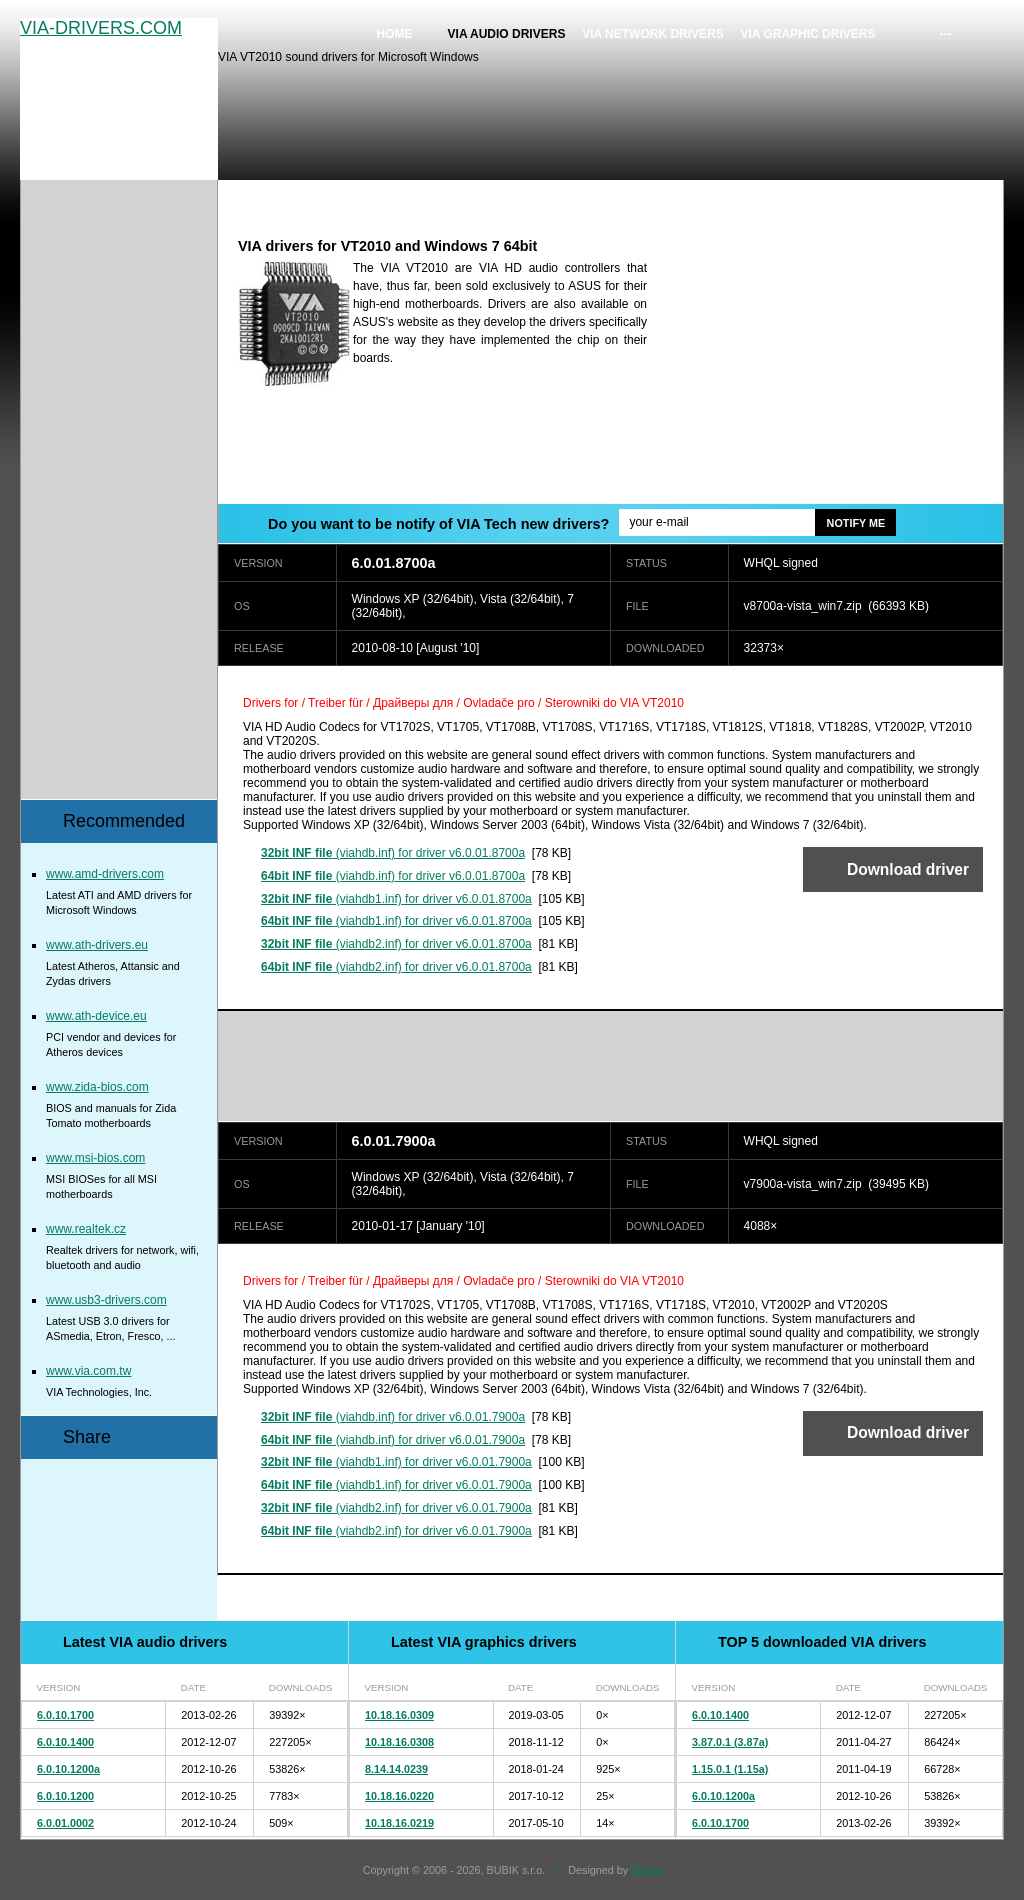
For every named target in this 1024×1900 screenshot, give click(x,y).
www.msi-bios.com (95, 1158)
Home (395, 34)
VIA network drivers (653, 34)
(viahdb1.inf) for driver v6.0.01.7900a (396, 1462)
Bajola (646, 1870)
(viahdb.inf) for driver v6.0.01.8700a (393, 853)
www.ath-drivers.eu (97, 945)
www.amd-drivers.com (105, 874)
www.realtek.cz (86, 1229)
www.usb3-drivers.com (106, 1300)
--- (946, 34)
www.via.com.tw (88, 1371)
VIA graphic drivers (808, 34)
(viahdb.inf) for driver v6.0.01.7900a (393, 1417)
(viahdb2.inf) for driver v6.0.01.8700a (396, 944)
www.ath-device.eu (96, 1016)
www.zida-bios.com (97, 1087)
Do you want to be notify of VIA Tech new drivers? (438, 524)
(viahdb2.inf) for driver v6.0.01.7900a (396, 1508)
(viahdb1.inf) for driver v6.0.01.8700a (396, 899)
